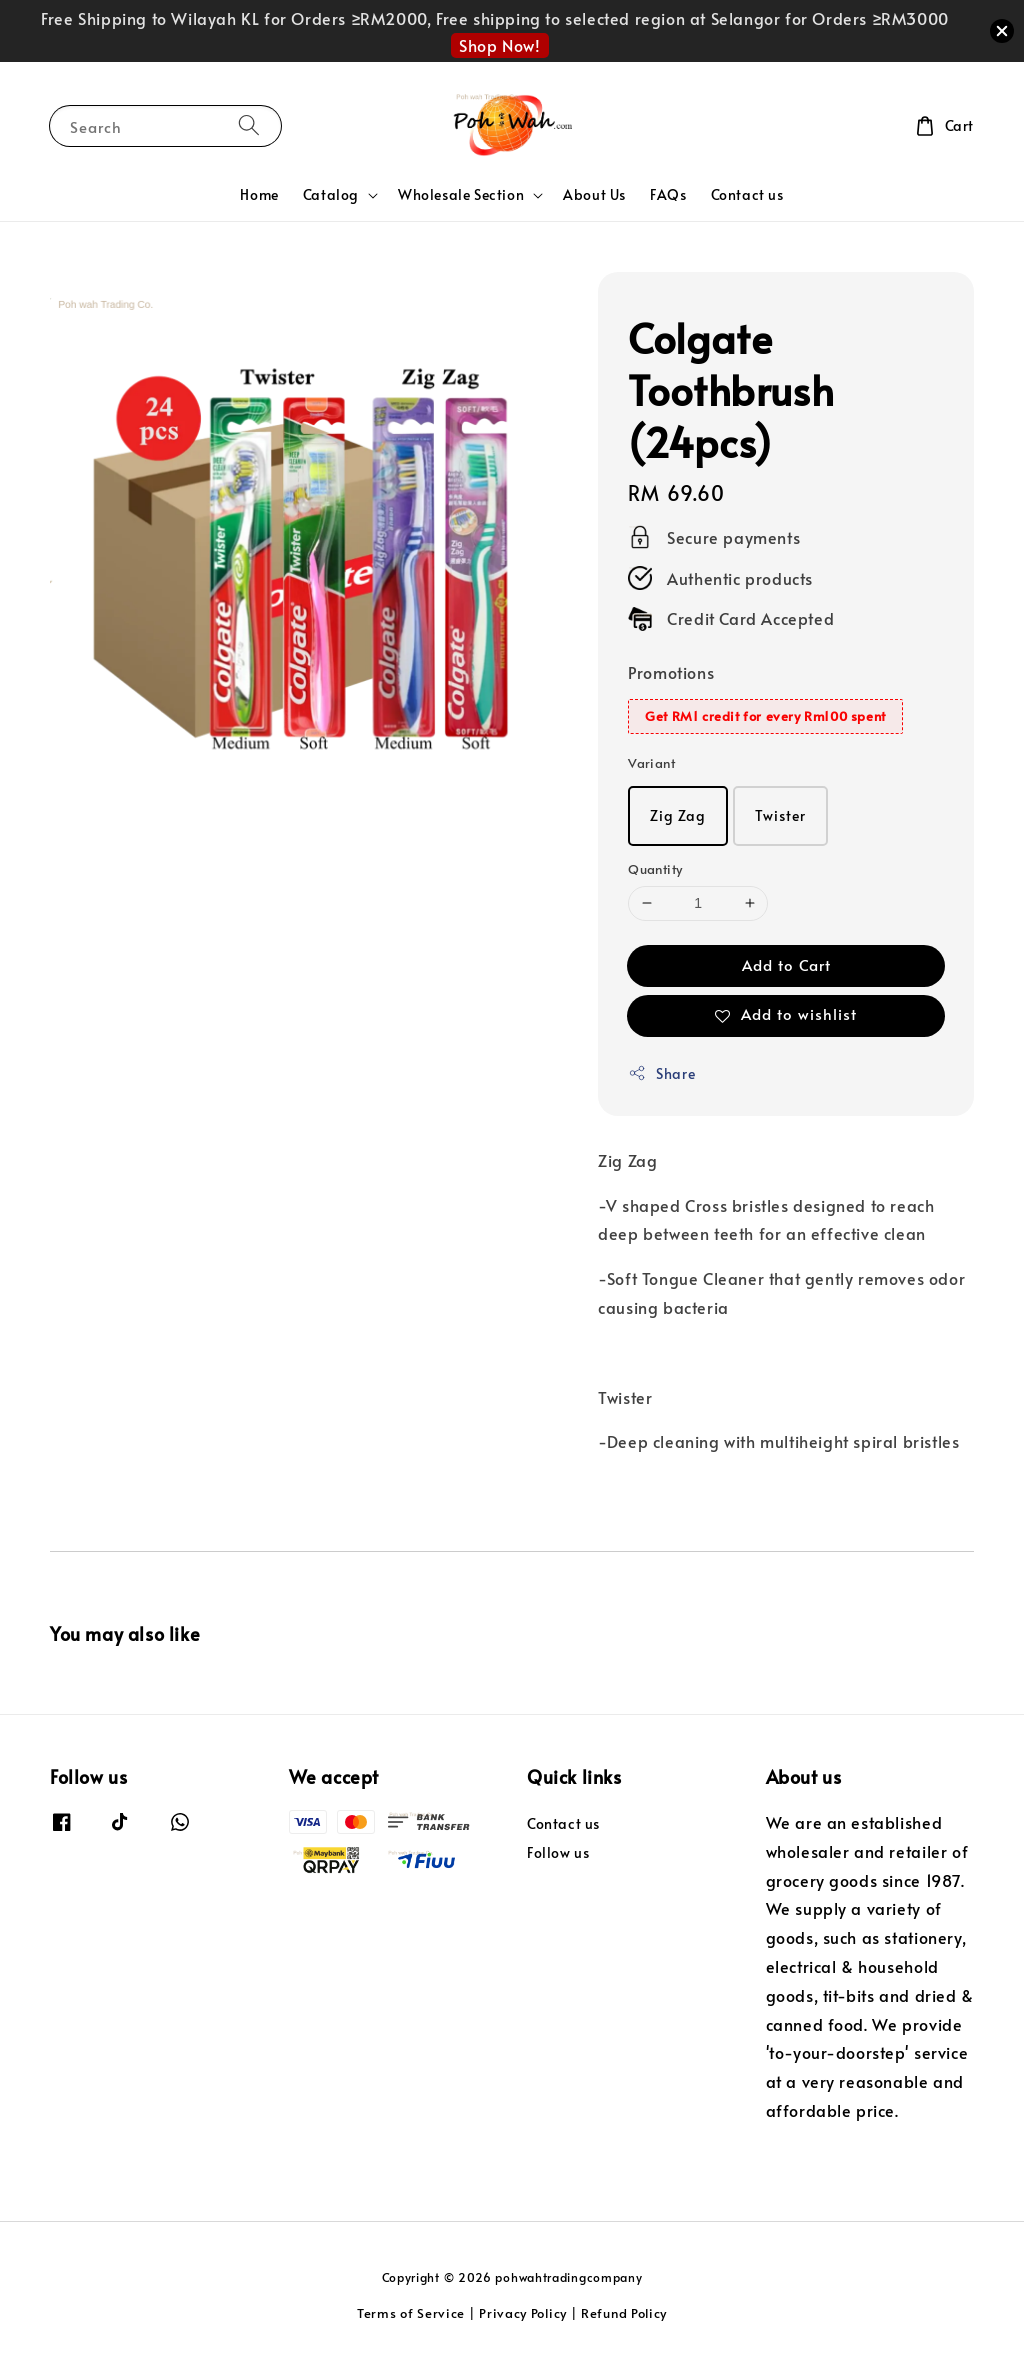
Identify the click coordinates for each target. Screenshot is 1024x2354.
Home (259, 194)
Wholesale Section (461, 195)
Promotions (671, 672)
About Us (594, 194)
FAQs (668, 194)
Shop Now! (499, 45)
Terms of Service (411, 2313)
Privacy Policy (523, 2313)
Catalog (331, 195)
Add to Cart (786, 964)
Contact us (747, 194)
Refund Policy (624, 2313)
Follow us (558, 1852)
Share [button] (661, 1073)
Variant (651, 763)
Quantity (655, 869)
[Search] (249, 125)
